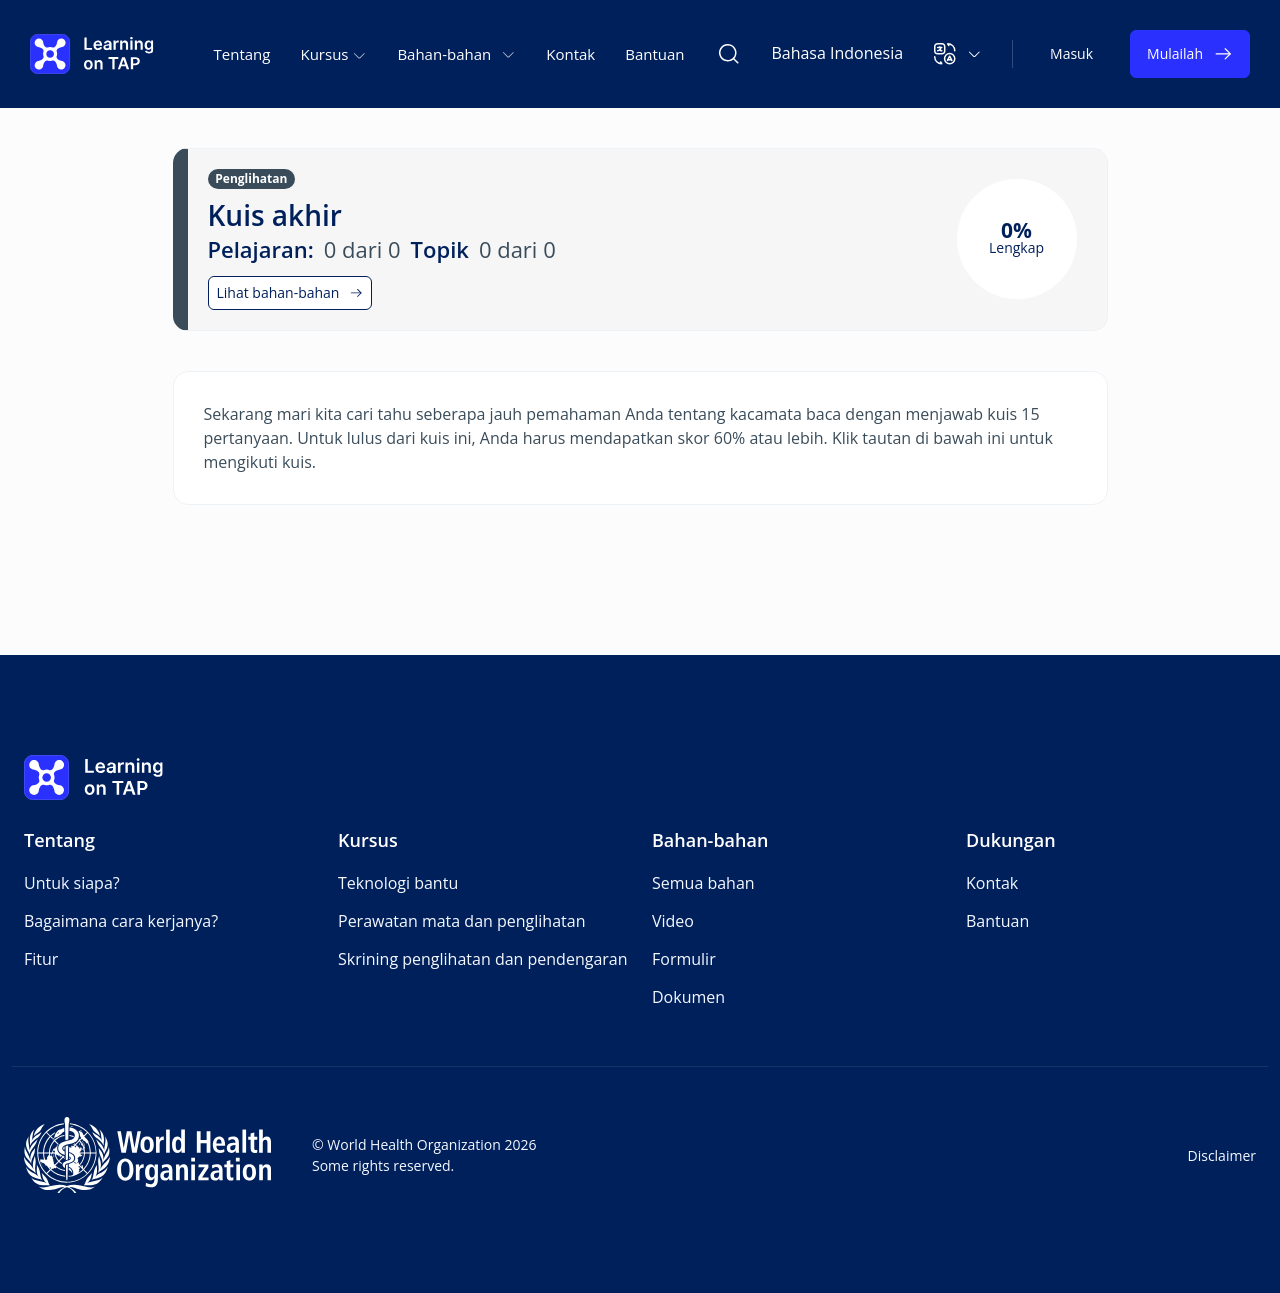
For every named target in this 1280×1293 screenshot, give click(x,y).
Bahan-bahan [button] (456, 54)
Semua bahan (703, 883)
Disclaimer (1222, 1155)
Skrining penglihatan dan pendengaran (483, 959)
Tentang (242, 54)
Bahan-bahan (710, 840)
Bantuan (654, 54)
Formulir (684, 959)
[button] (957, 54)
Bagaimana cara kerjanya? (121, 921)
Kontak (570, 54)
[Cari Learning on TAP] (729, 54)
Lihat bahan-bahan (290, 292)
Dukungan (1011, 840)
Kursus (368, 840)
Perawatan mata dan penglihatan (461, 921)
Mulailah (1190, 54)
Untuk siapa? (72, 883)
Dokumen (688, 997)
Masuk (1071, 53)
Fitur (41, 959)
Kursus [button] (333, 54)
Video (673, 921)
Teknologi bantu (398, 883)
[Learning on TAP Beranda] (92, 54)
